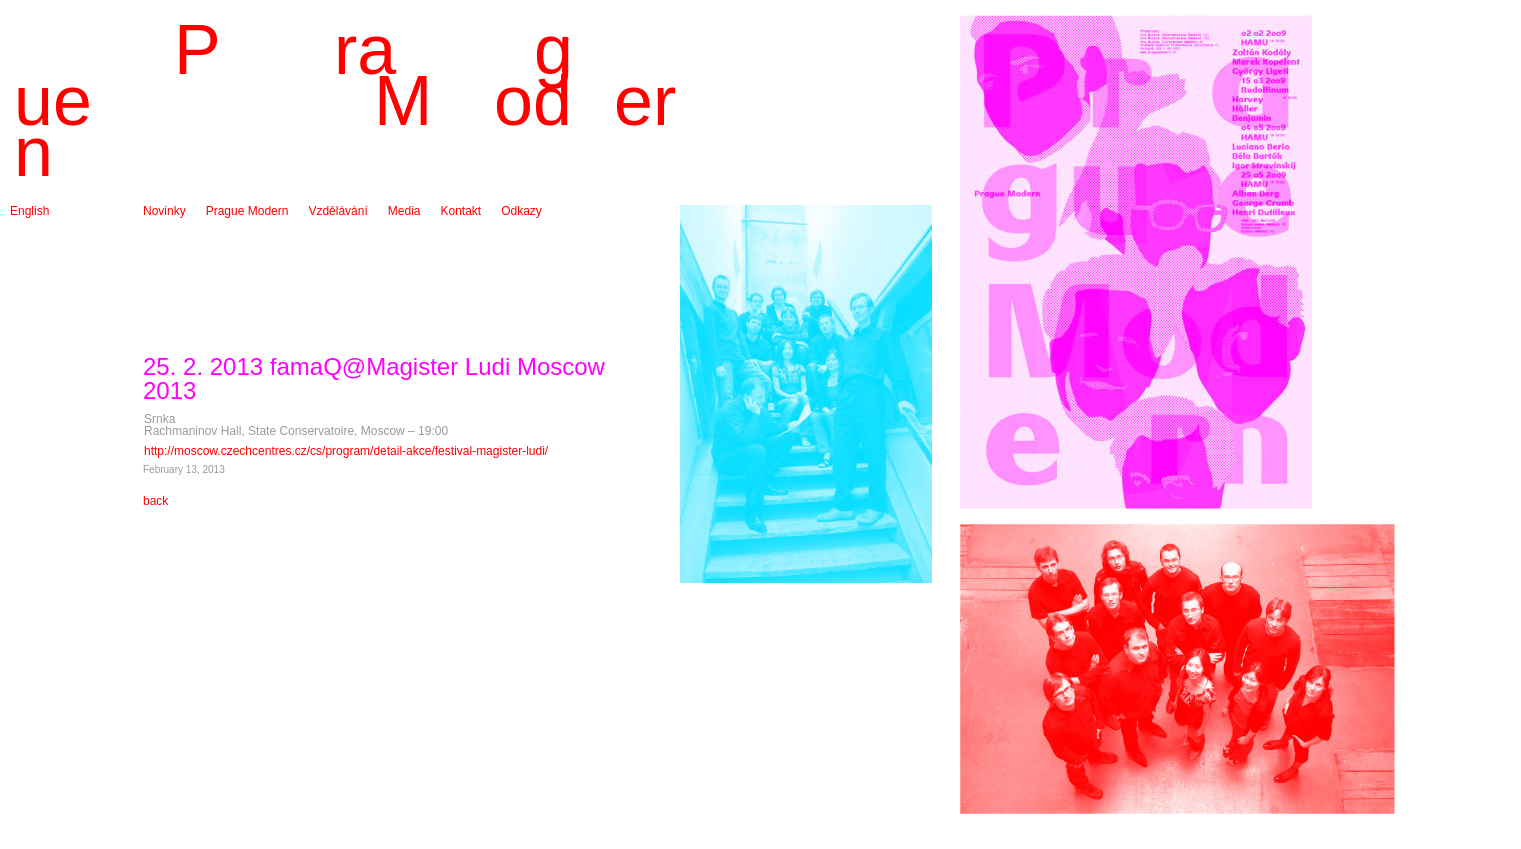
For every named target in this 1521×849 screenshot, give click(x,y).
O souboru (234, 223)
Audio (403, 235)
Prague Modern (247, 211)
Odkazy (521, 211)
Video (403, 247)
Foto (400, 223)
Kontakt (460, 211)
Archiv (159, 223)
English (29, 211)
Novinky (164, 211)
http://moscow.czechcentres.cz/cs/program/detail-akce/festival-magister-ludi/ (346, 451)
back (155, 501)
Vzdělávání (337, 211)
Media (404, 211)
